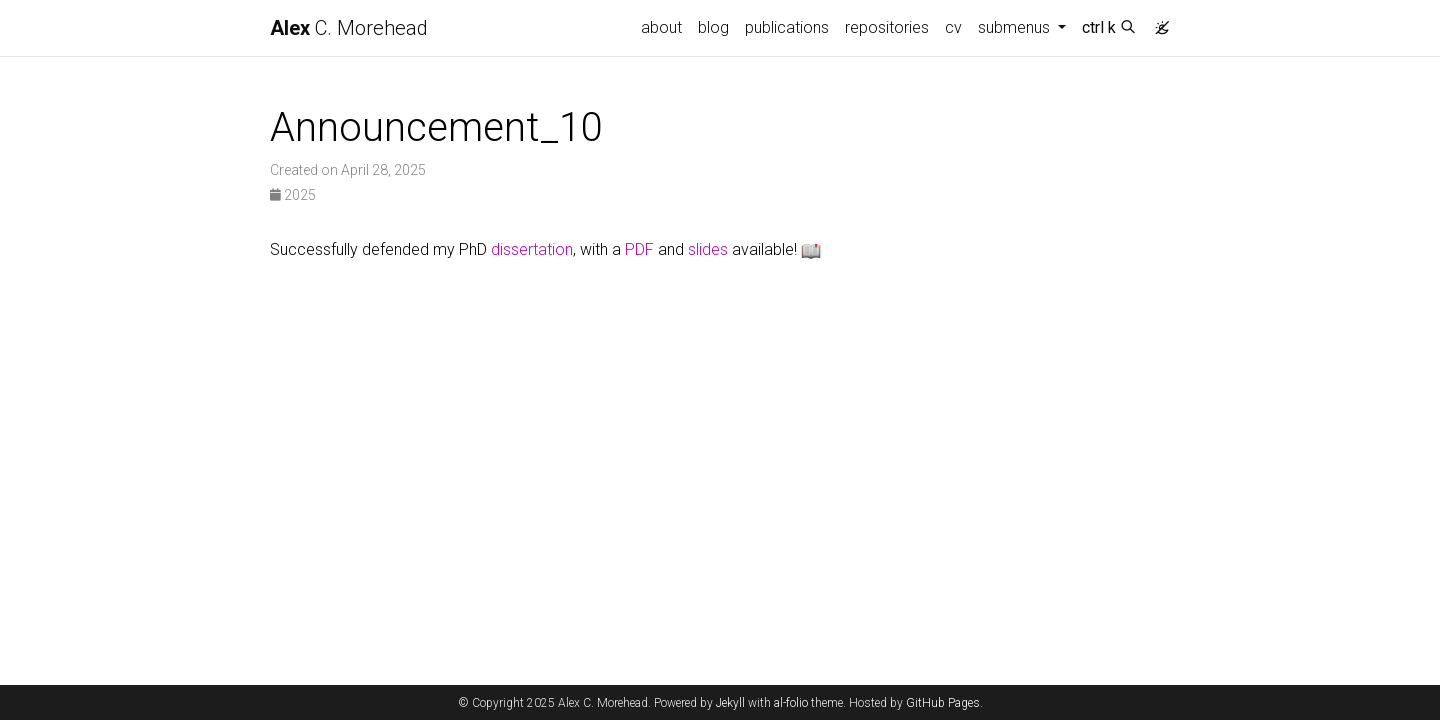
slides (708, 249)
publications (787, 27)
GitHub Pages (943, 703)
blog (713, 27)
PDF (639, 249)
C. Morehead (349, 28)
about (661, 27)
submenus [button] (1016, 27)
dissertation (532, 249)
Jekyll (730, 703)
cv (953, 27)
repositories (887, 27)
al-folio (791, 703)
